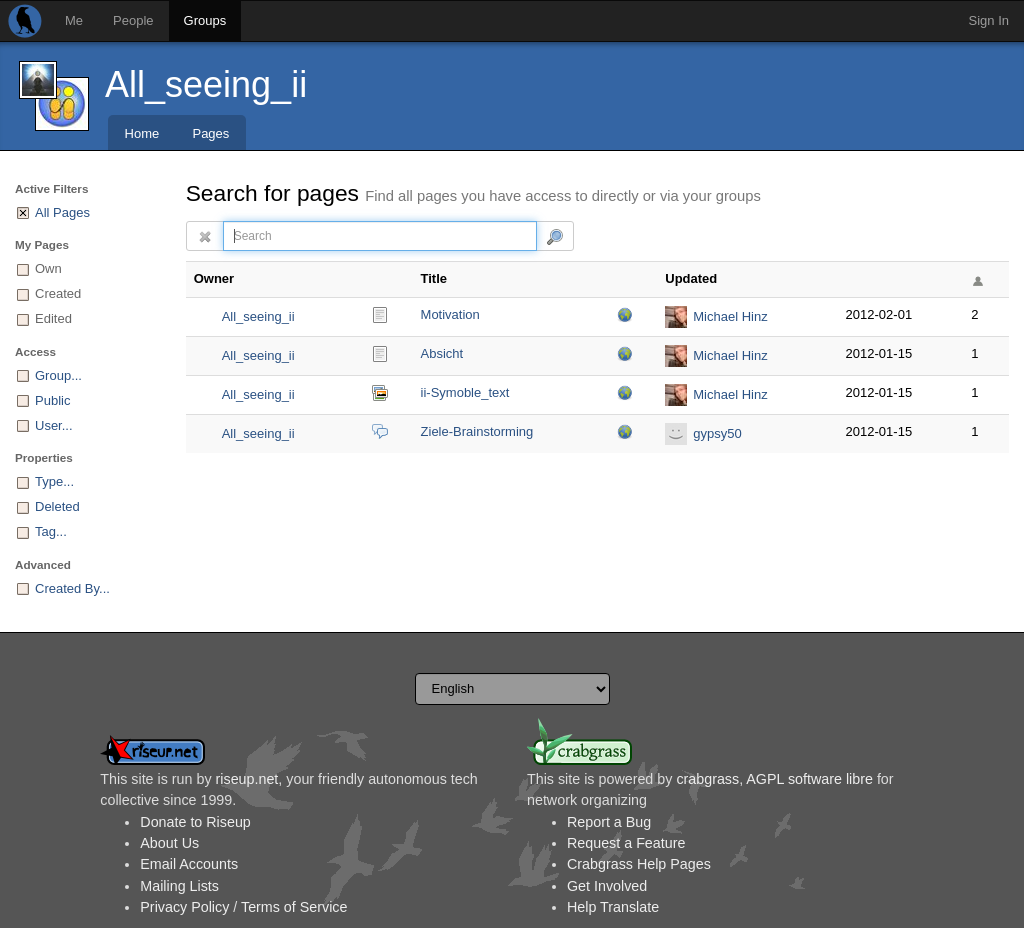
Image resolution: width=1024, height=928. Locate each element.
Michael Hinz (730, 316)
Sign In (989, 20)
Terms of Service (294, 907)
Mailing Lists (179, 886)
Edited (53, 318)
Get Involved (607, 886)
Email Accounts (189, 864)
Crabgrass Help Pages (639, 864)
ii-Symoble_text (465, 392)
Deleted (57, 506)
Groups (205, 20)
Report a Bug (609, 822)
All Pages (62, 212)
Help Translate (613, 907)
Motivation (450, 314)
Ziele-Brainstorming (477, 431)
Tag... (51, 531)
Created (58, 293)
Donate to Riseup (195, 822)
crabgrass (707, 779)
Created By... (72, 588)
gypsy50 (717, 433)
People (133, 20)
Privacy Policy (184, 907)
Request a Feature (626, 843)
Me (74, 20)
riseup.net (247, 779)
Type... (54, 481)
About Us (169, 843)
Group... (58, 375)
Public (52, 400)
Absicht (442, 353)
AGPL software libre (809, 779)
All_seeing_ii (206, 84)
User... (54, 425)
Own (48, 268)
